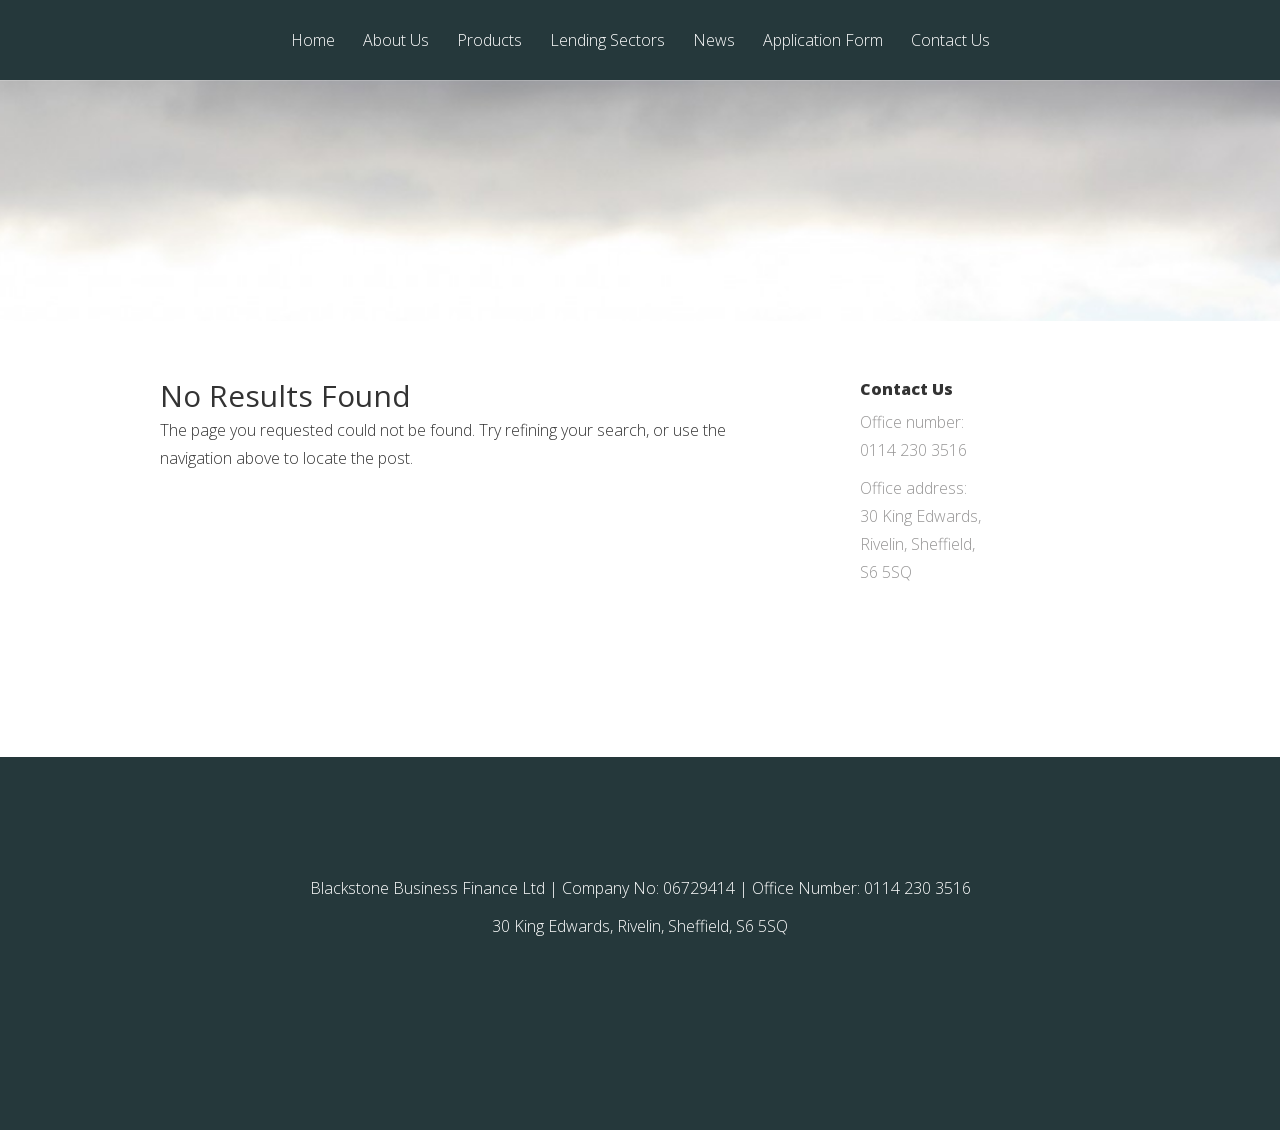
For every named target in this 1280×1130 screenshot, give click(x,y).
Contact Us (950, 41)
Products (489, 41)
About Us (396, 41)
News (714, 41)
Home (313, 41)
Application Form (823, 41)
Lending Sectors (607, 41)
